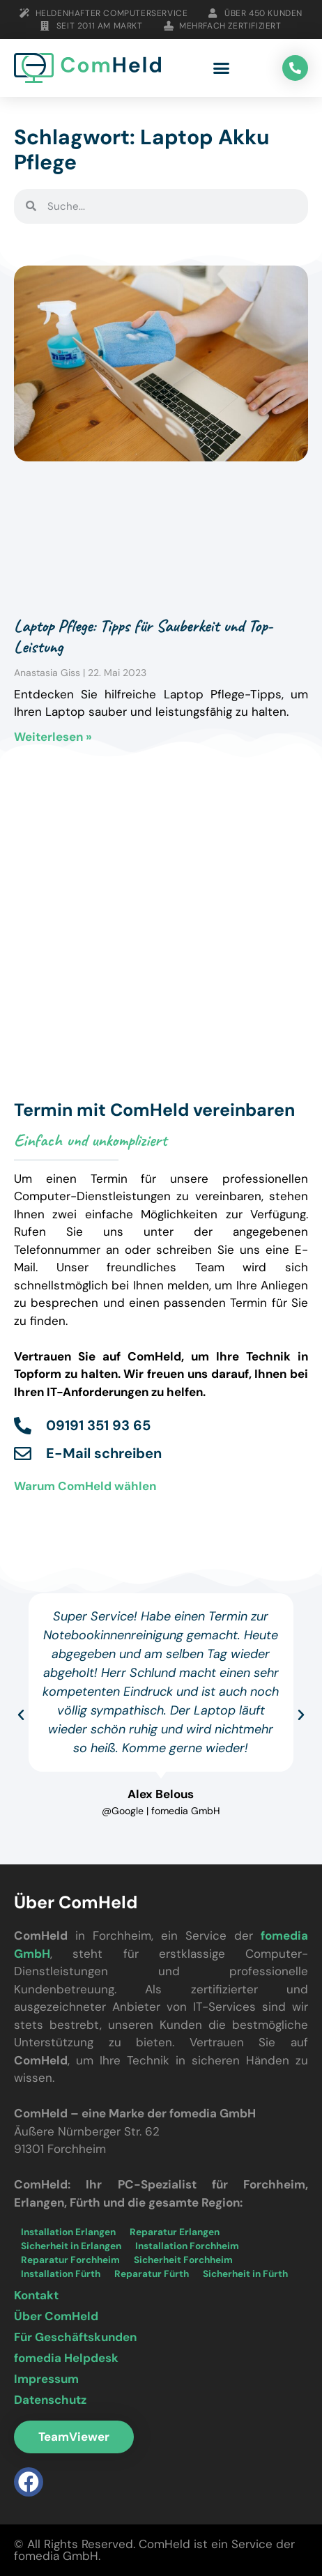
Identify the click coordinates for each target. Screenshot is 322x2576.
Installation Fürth (60, 2274)
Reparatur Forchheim (70, 2260)
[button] (221, 68)
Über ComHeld (56, 2316)
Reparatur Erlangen (175, 2232)
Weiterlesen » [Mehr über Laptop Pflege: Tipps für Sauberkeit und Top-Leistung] (53, 736)
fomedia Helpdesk (66, 2358)
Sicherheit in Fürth (245, 2274)
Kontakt (36, 2295)
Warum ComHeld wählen (85, 1486)
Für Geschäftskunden (75, 2337)
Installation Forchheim (187, 2246)
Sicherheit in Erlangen (71, 2246)
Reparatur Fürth (151, 2274)
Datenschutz (50, 2400)
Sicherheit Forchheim (183, 2260)
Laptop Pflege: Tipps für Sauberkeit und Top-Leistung (143, 636)
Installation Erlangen (68, 2232)
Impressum (46, 2379)
